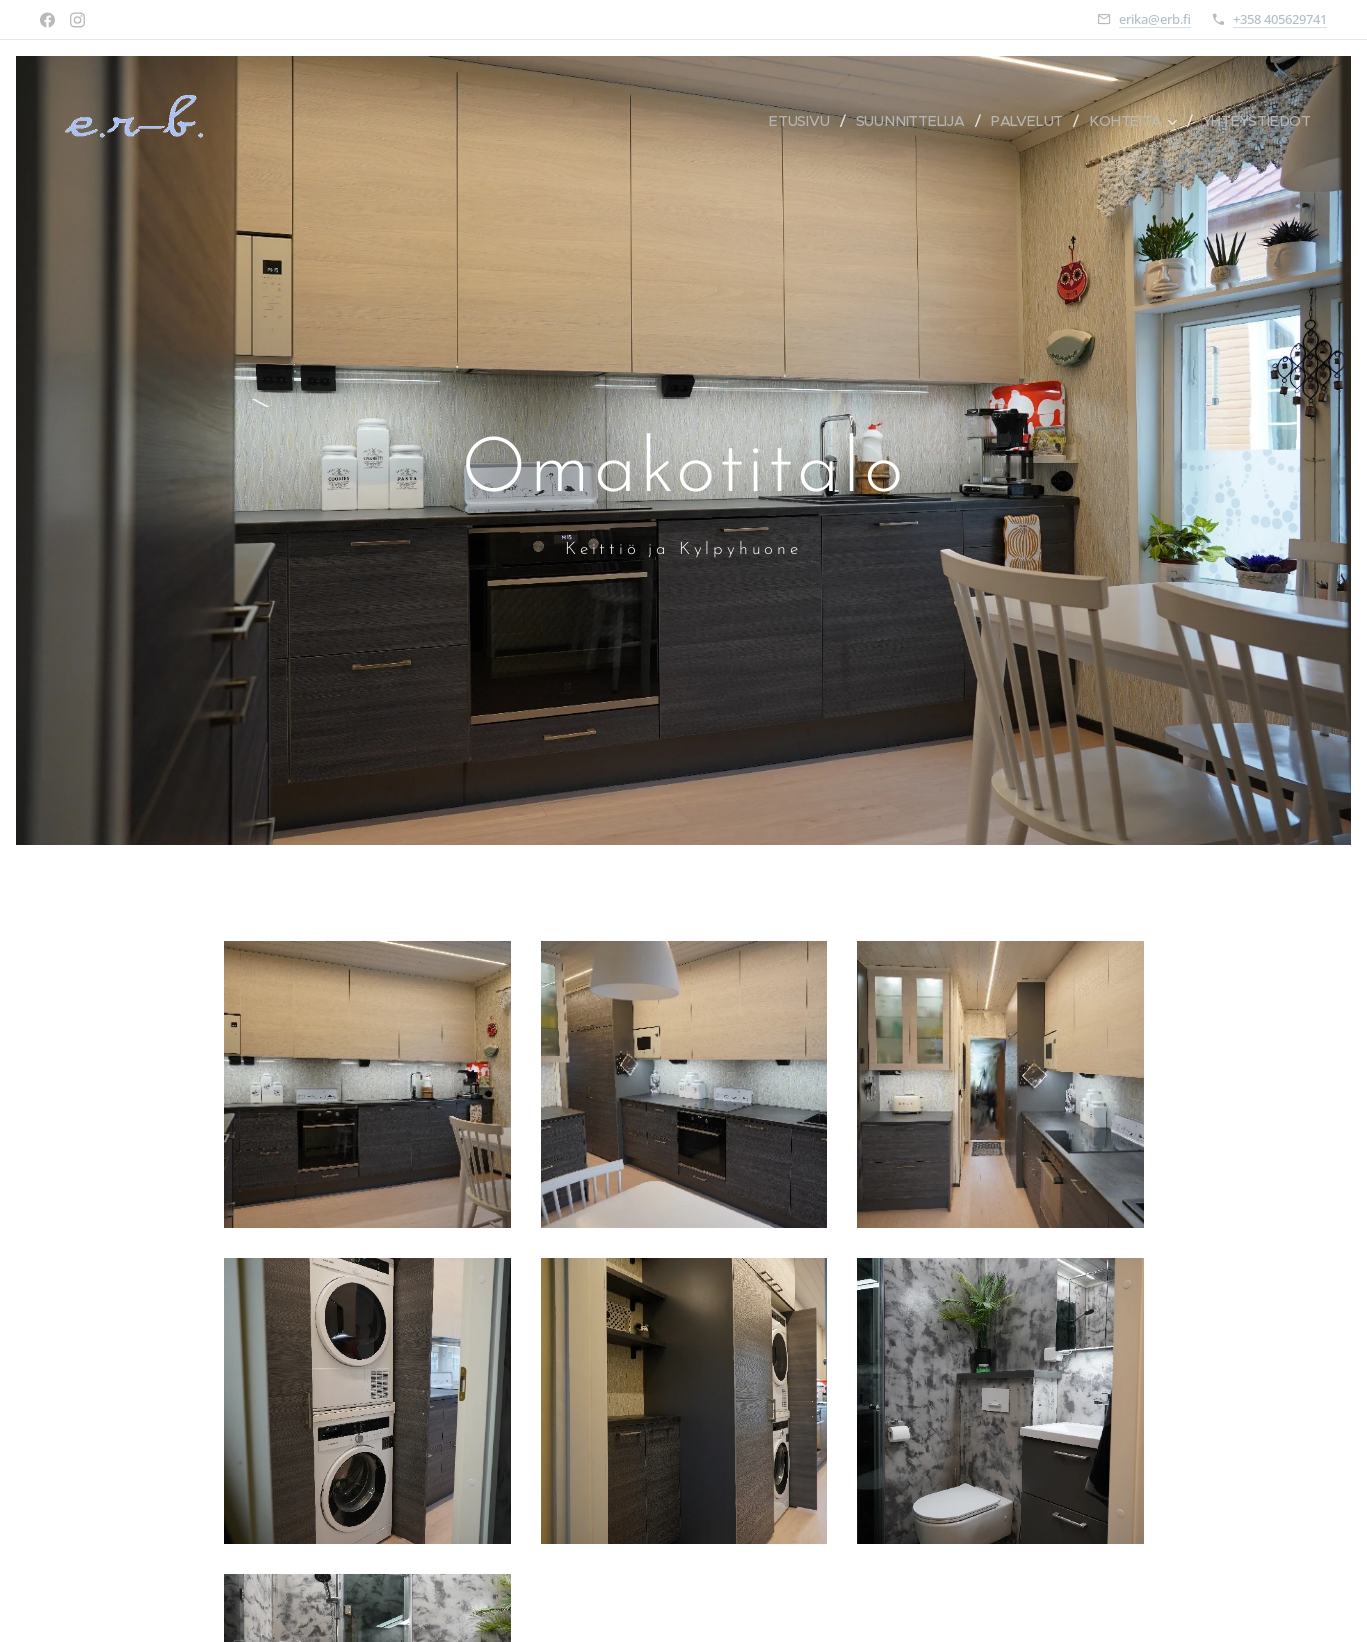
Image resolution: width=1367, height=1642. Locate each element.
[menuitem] (805, 121)
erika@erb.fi (1155, 19)
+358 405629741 (1280, 19)
